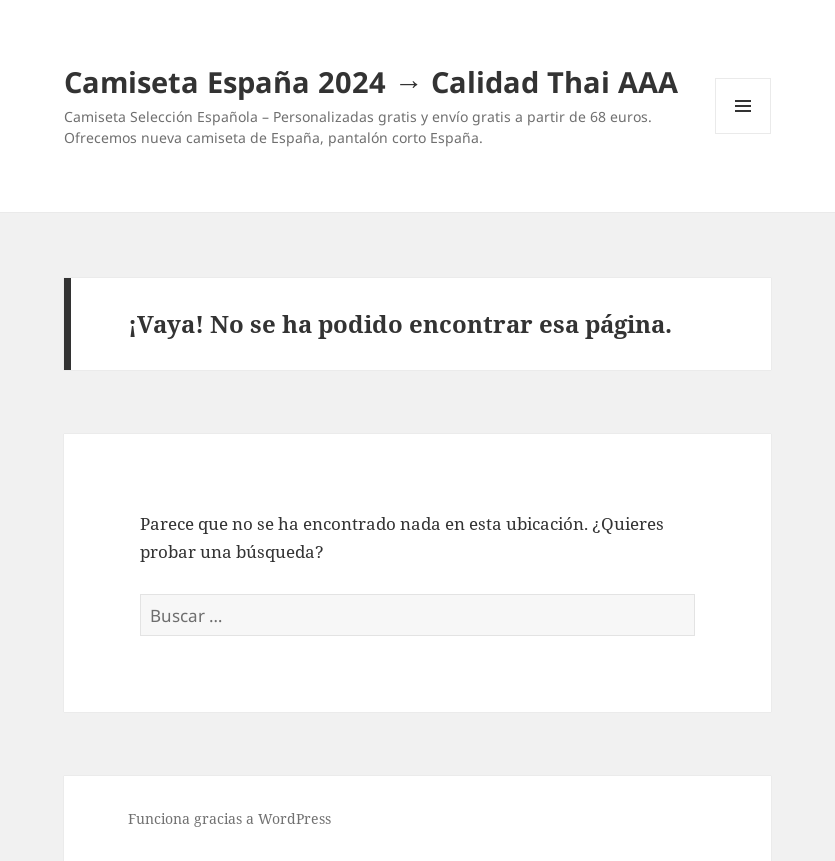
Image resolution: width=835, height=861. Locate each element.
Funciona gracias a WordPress (229, 818)
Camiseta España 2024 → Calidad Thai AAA (371, 81)
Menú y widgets (743, 133)
